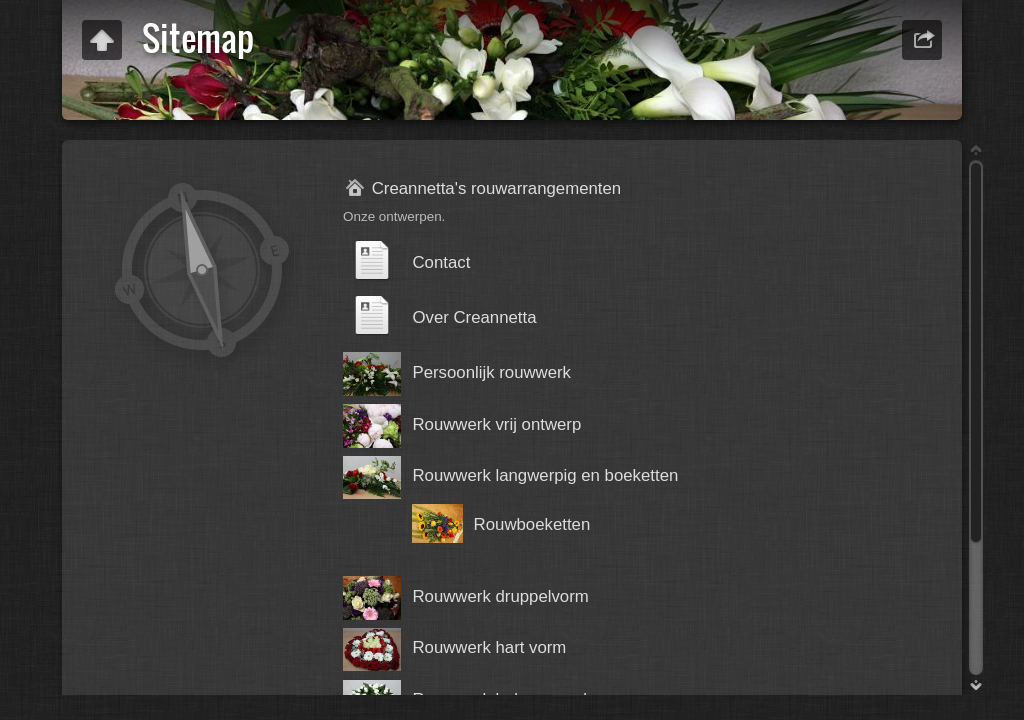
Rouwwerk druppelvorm (500, 596)
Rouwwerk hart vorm (489, 647)
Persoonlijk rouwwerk (491, 372)
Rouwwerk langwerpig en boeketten (545, 475)
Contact (441, 262)
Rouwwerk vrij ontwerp (496, 424)
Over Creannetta (474, 317)
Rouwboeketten (532, 524)
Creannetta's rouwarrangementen (496, 188)
